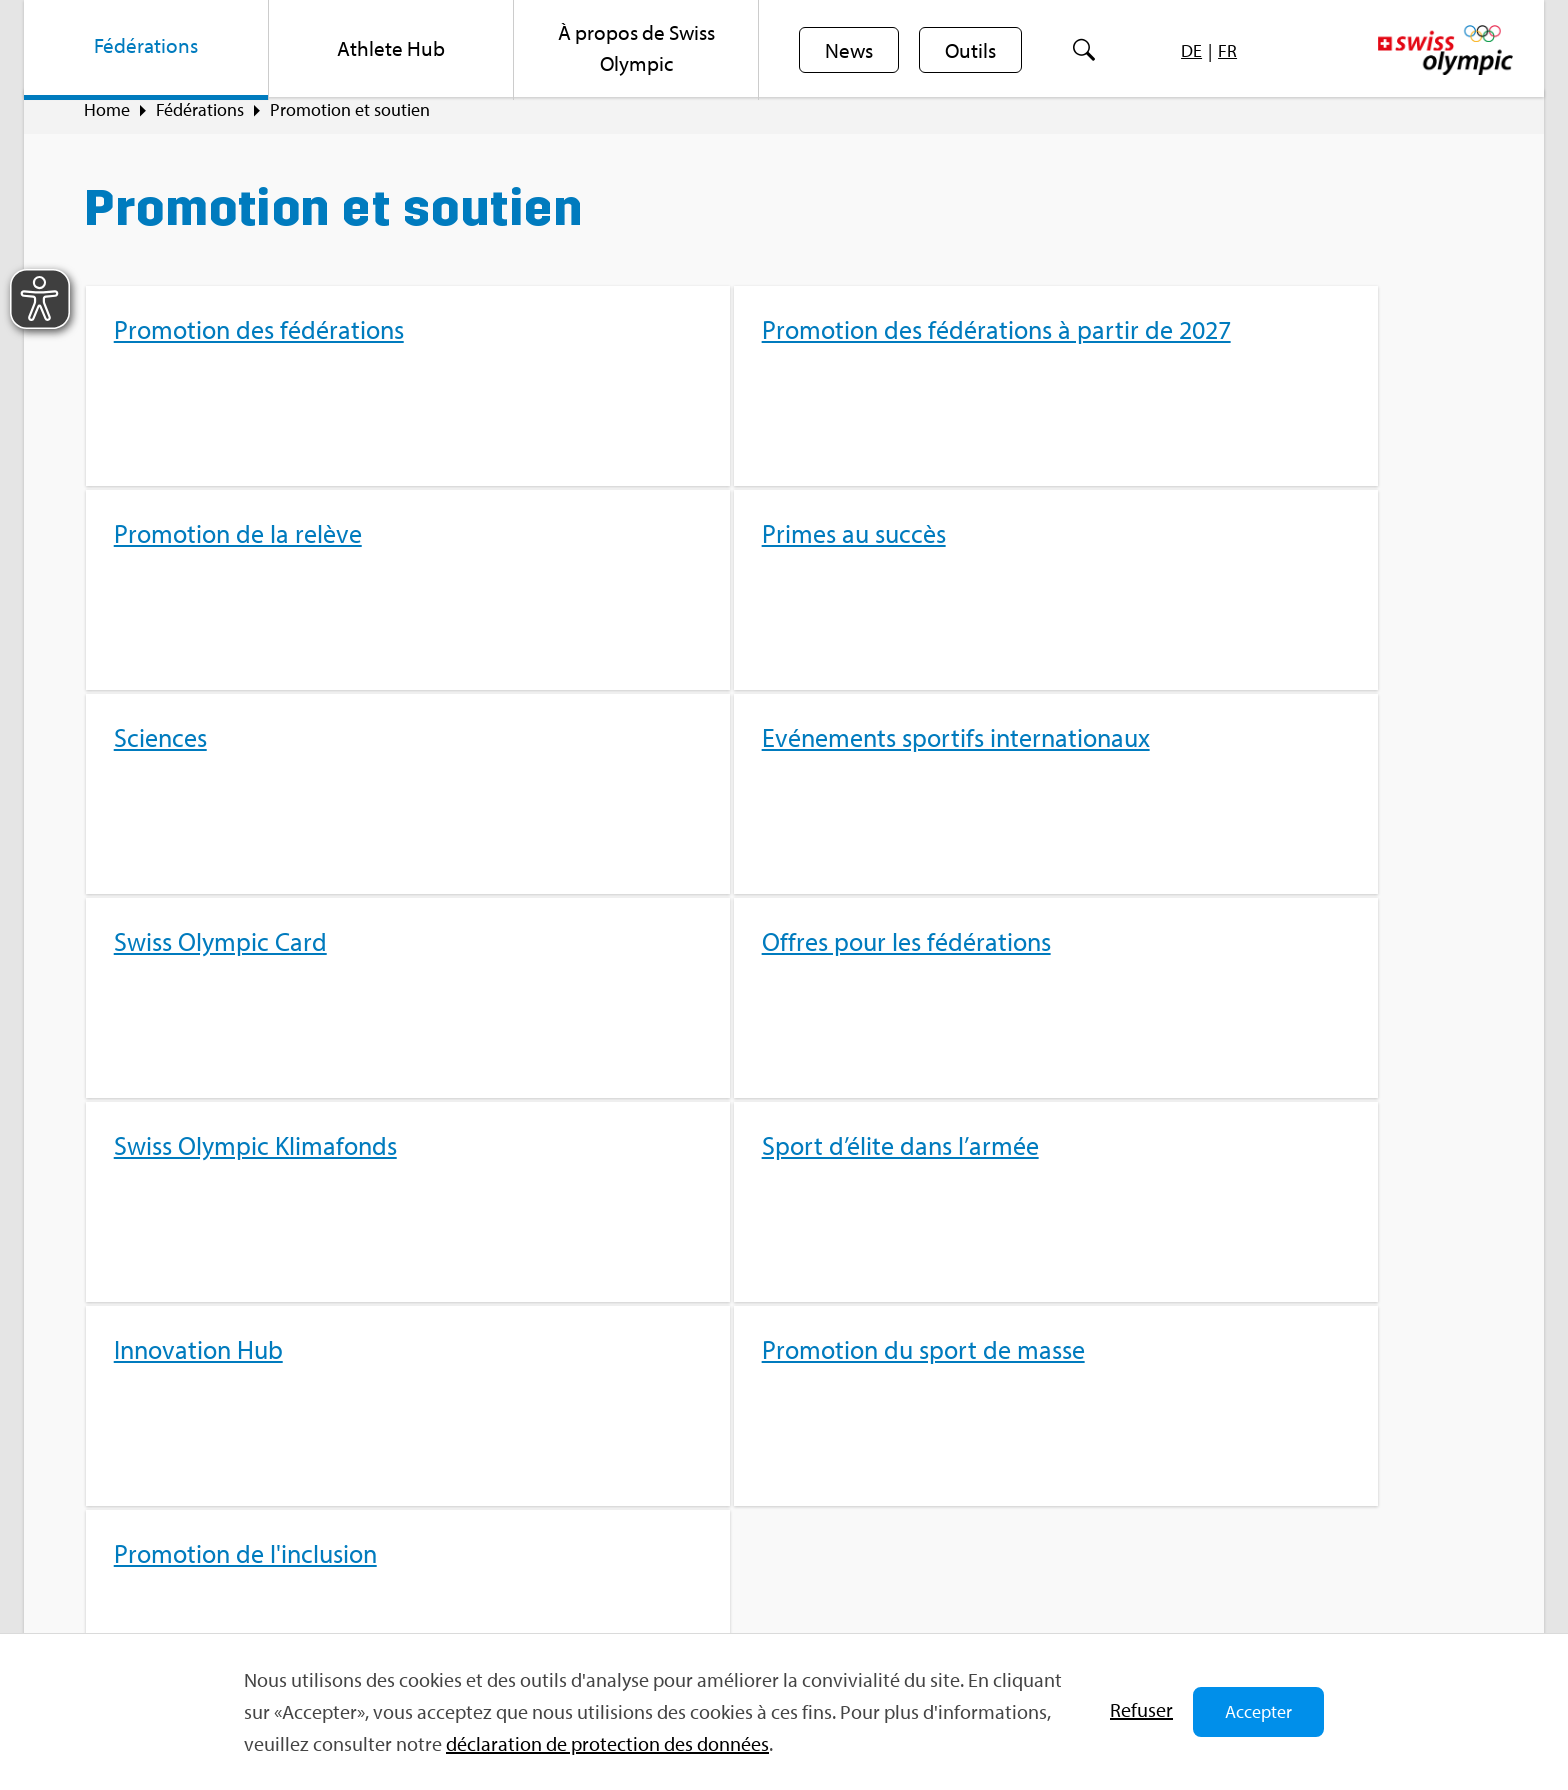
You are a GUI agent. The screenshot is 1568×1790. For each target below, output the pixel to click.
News (850, 51)
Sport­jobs (498, 1471)
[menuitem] (146, 50)
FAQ (477, 1436)
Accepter (1258, 1711)
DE (1195, 50)
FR (1231, 50)
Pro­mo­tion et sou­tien (350, 121)
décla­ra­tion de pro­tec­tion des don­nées (607, 1743)
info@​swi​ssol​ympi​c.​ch (206, 1565)
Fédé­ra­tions (200, 121)
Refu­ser (1141, 1709)
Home (107, 121)
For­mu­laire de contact (208, 1600)
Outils (973, 51)
